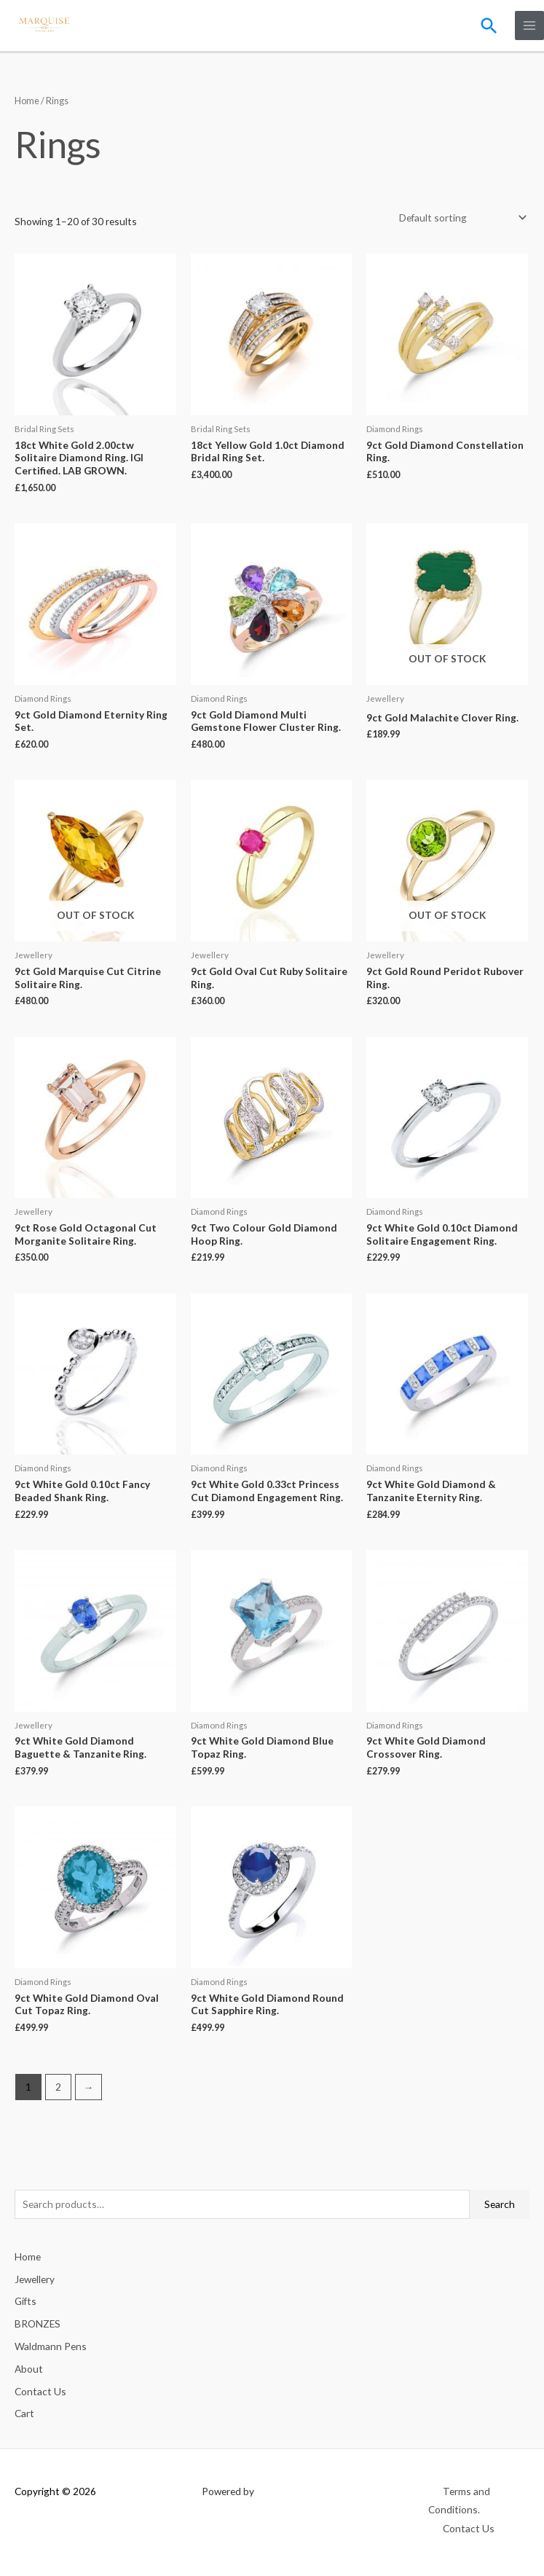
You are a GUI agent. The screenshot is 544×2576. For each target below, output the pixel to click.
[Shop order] (460, 216)
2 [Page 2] (58, 2086)
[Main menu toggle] (530, 25)
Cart (24, 2412)
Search (499, 2202)
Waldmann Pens (51, 2344)
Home (27, 100)
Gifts (25, 2300)
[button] (488, 24)
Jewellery (35, 2277)
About (29, 2367)
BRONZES (37, 2323)
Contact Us (40, 2390)
